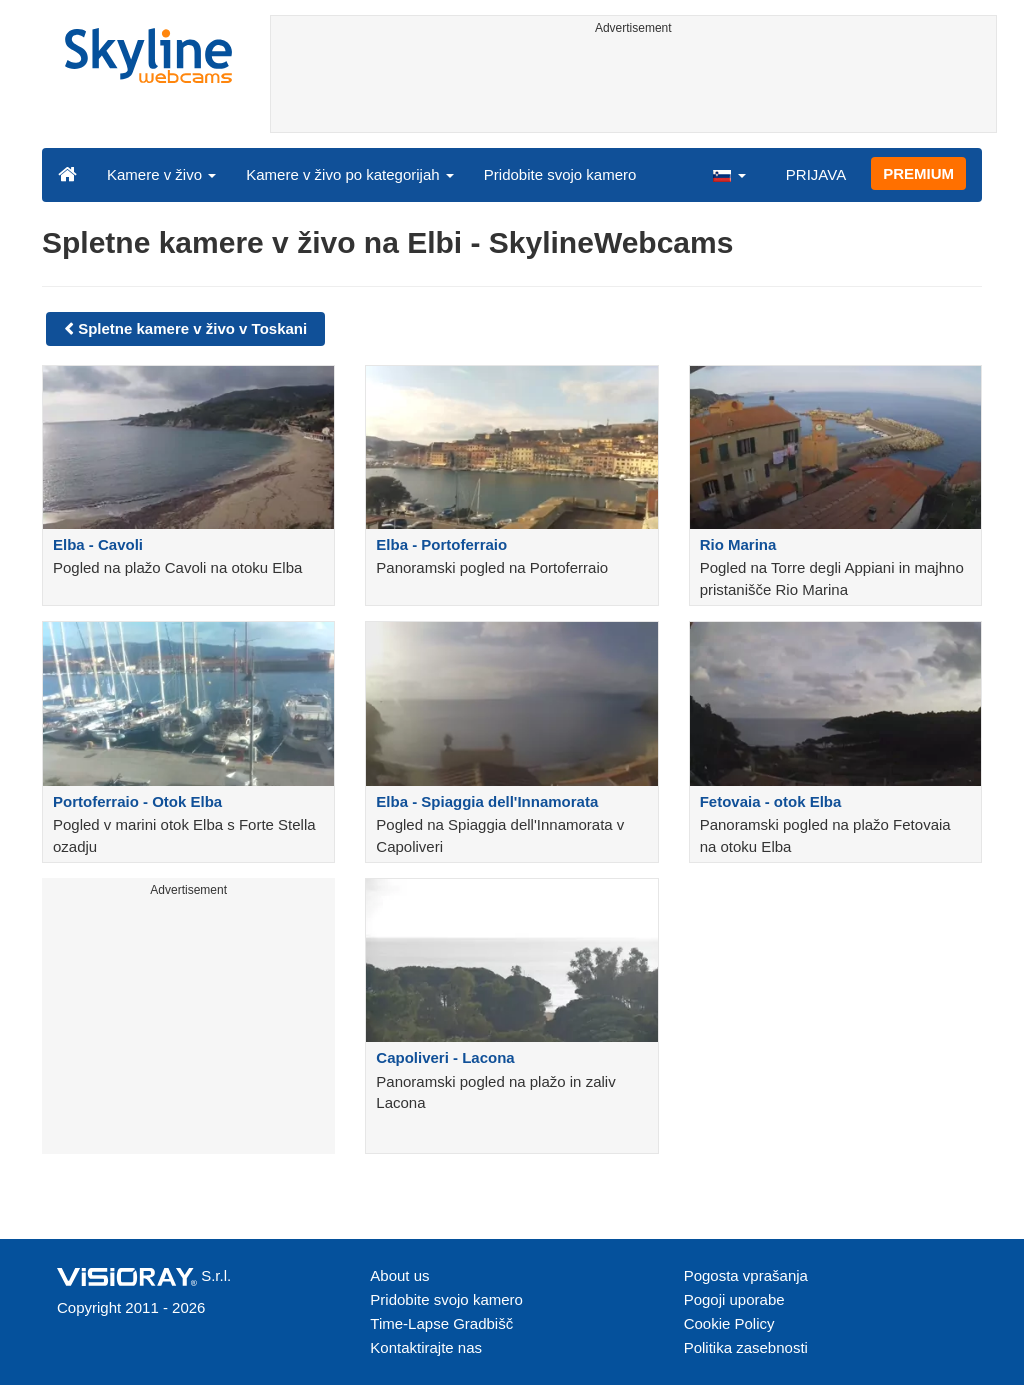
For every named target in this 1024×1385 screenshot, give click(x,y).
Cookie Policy (729, 1323)
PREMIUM (918, 173)
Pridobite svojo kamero (560, 174)
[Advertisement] (634, 87)
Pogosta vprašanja (746, 1275)
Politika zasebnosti (746, 1347)
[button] (729, 174)
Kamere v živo (161, 174)
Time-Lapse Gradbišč (441, 1323)
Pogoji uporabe (734, 1299)
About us (399, 1275)
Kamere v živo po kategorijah (350, 174)
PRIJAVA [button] (816, 174)
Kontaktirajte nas (426, 1347)
